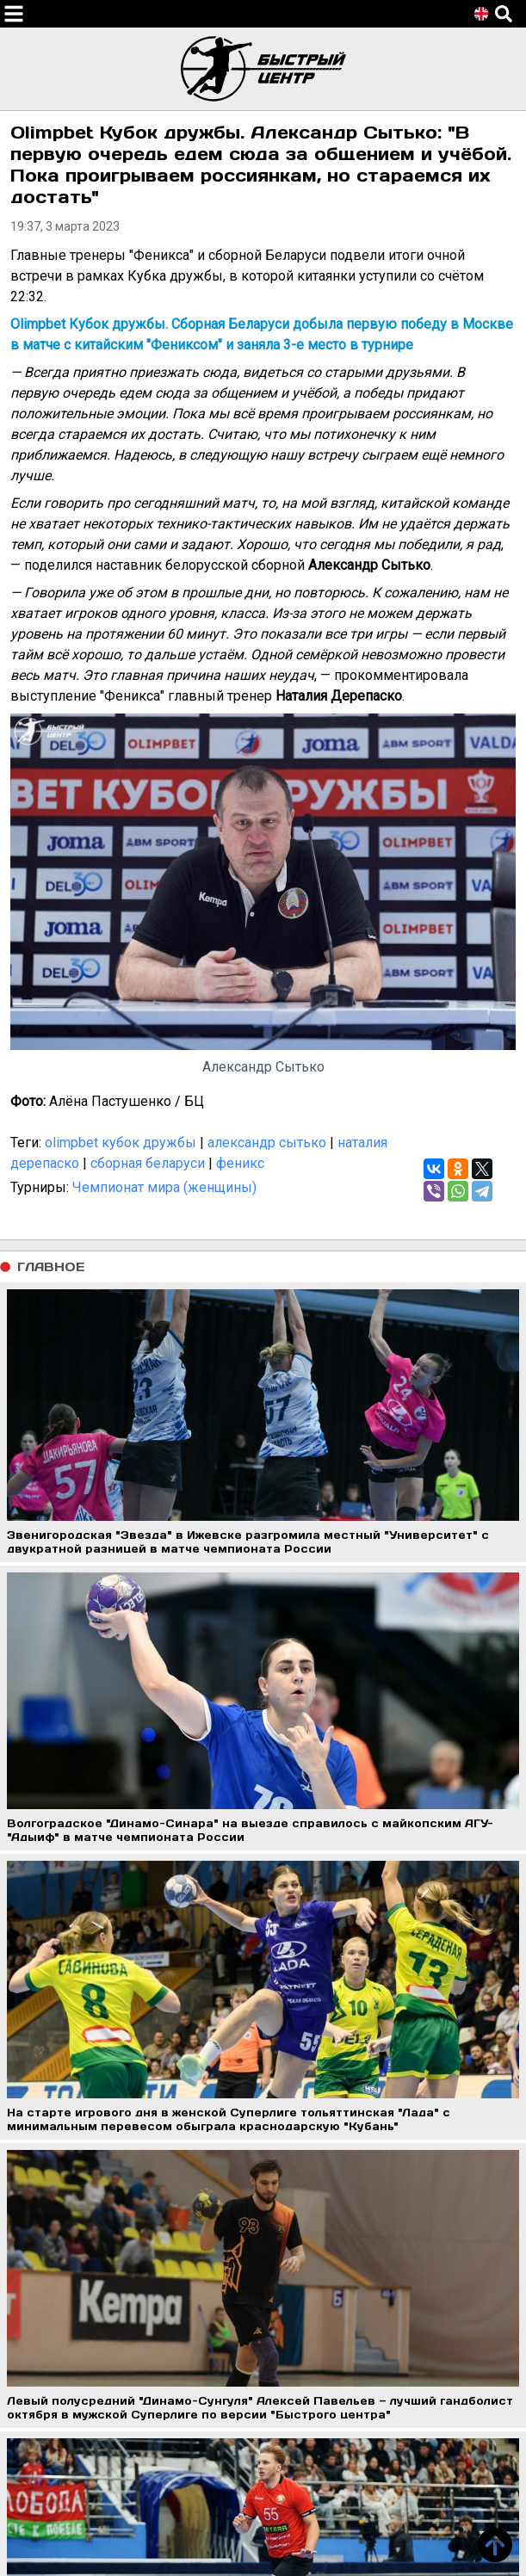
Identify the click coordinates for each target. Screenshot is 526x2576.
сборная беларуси (147, 1163)
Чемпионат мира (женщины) (164, 1187)
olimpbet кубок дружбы (120, 1142)
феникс (240, 1163)
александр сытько (266, 1142)
